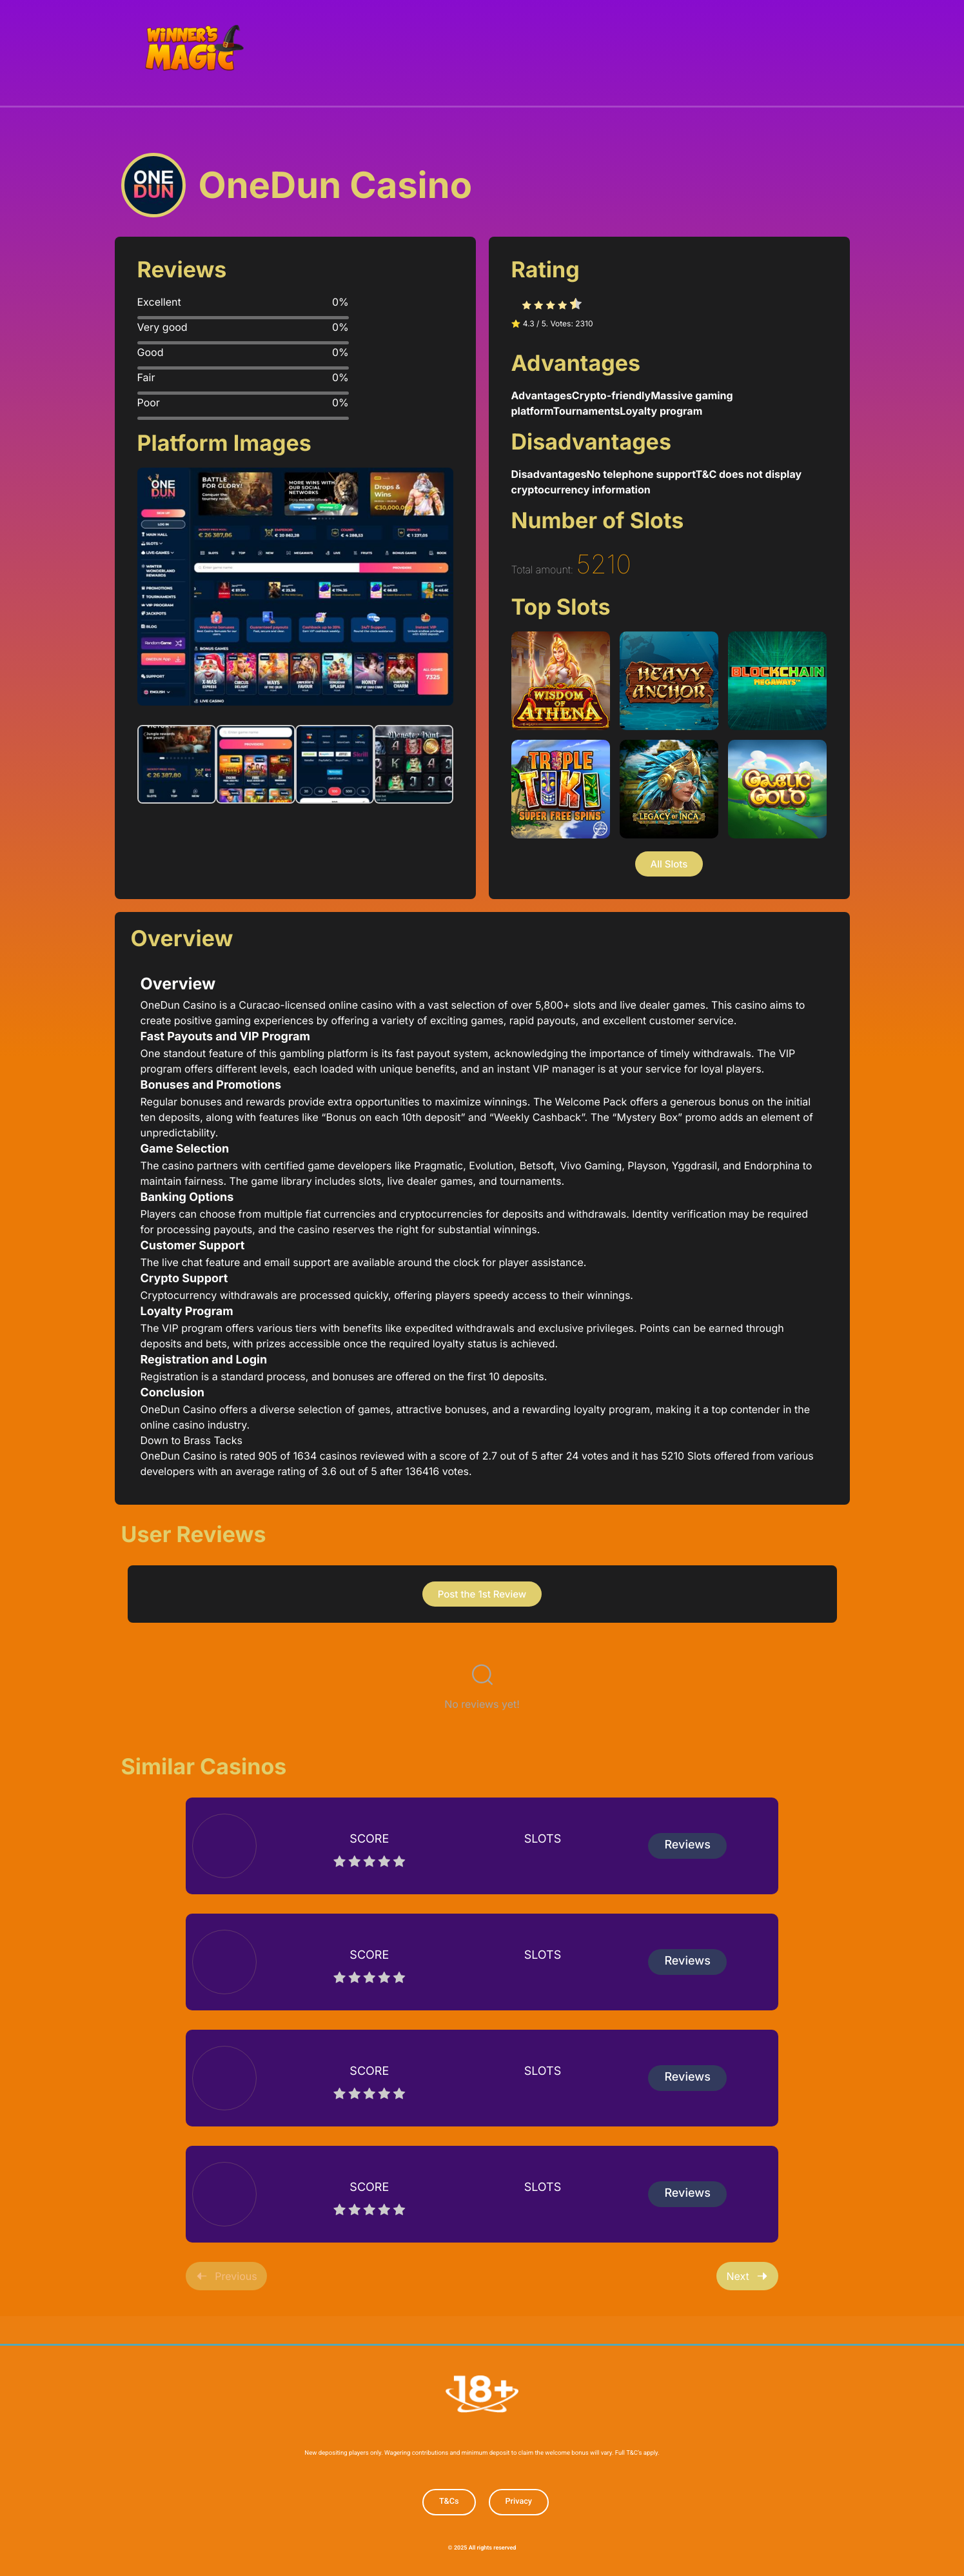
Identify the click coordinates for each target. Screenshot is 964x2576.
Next (747, 2274)
